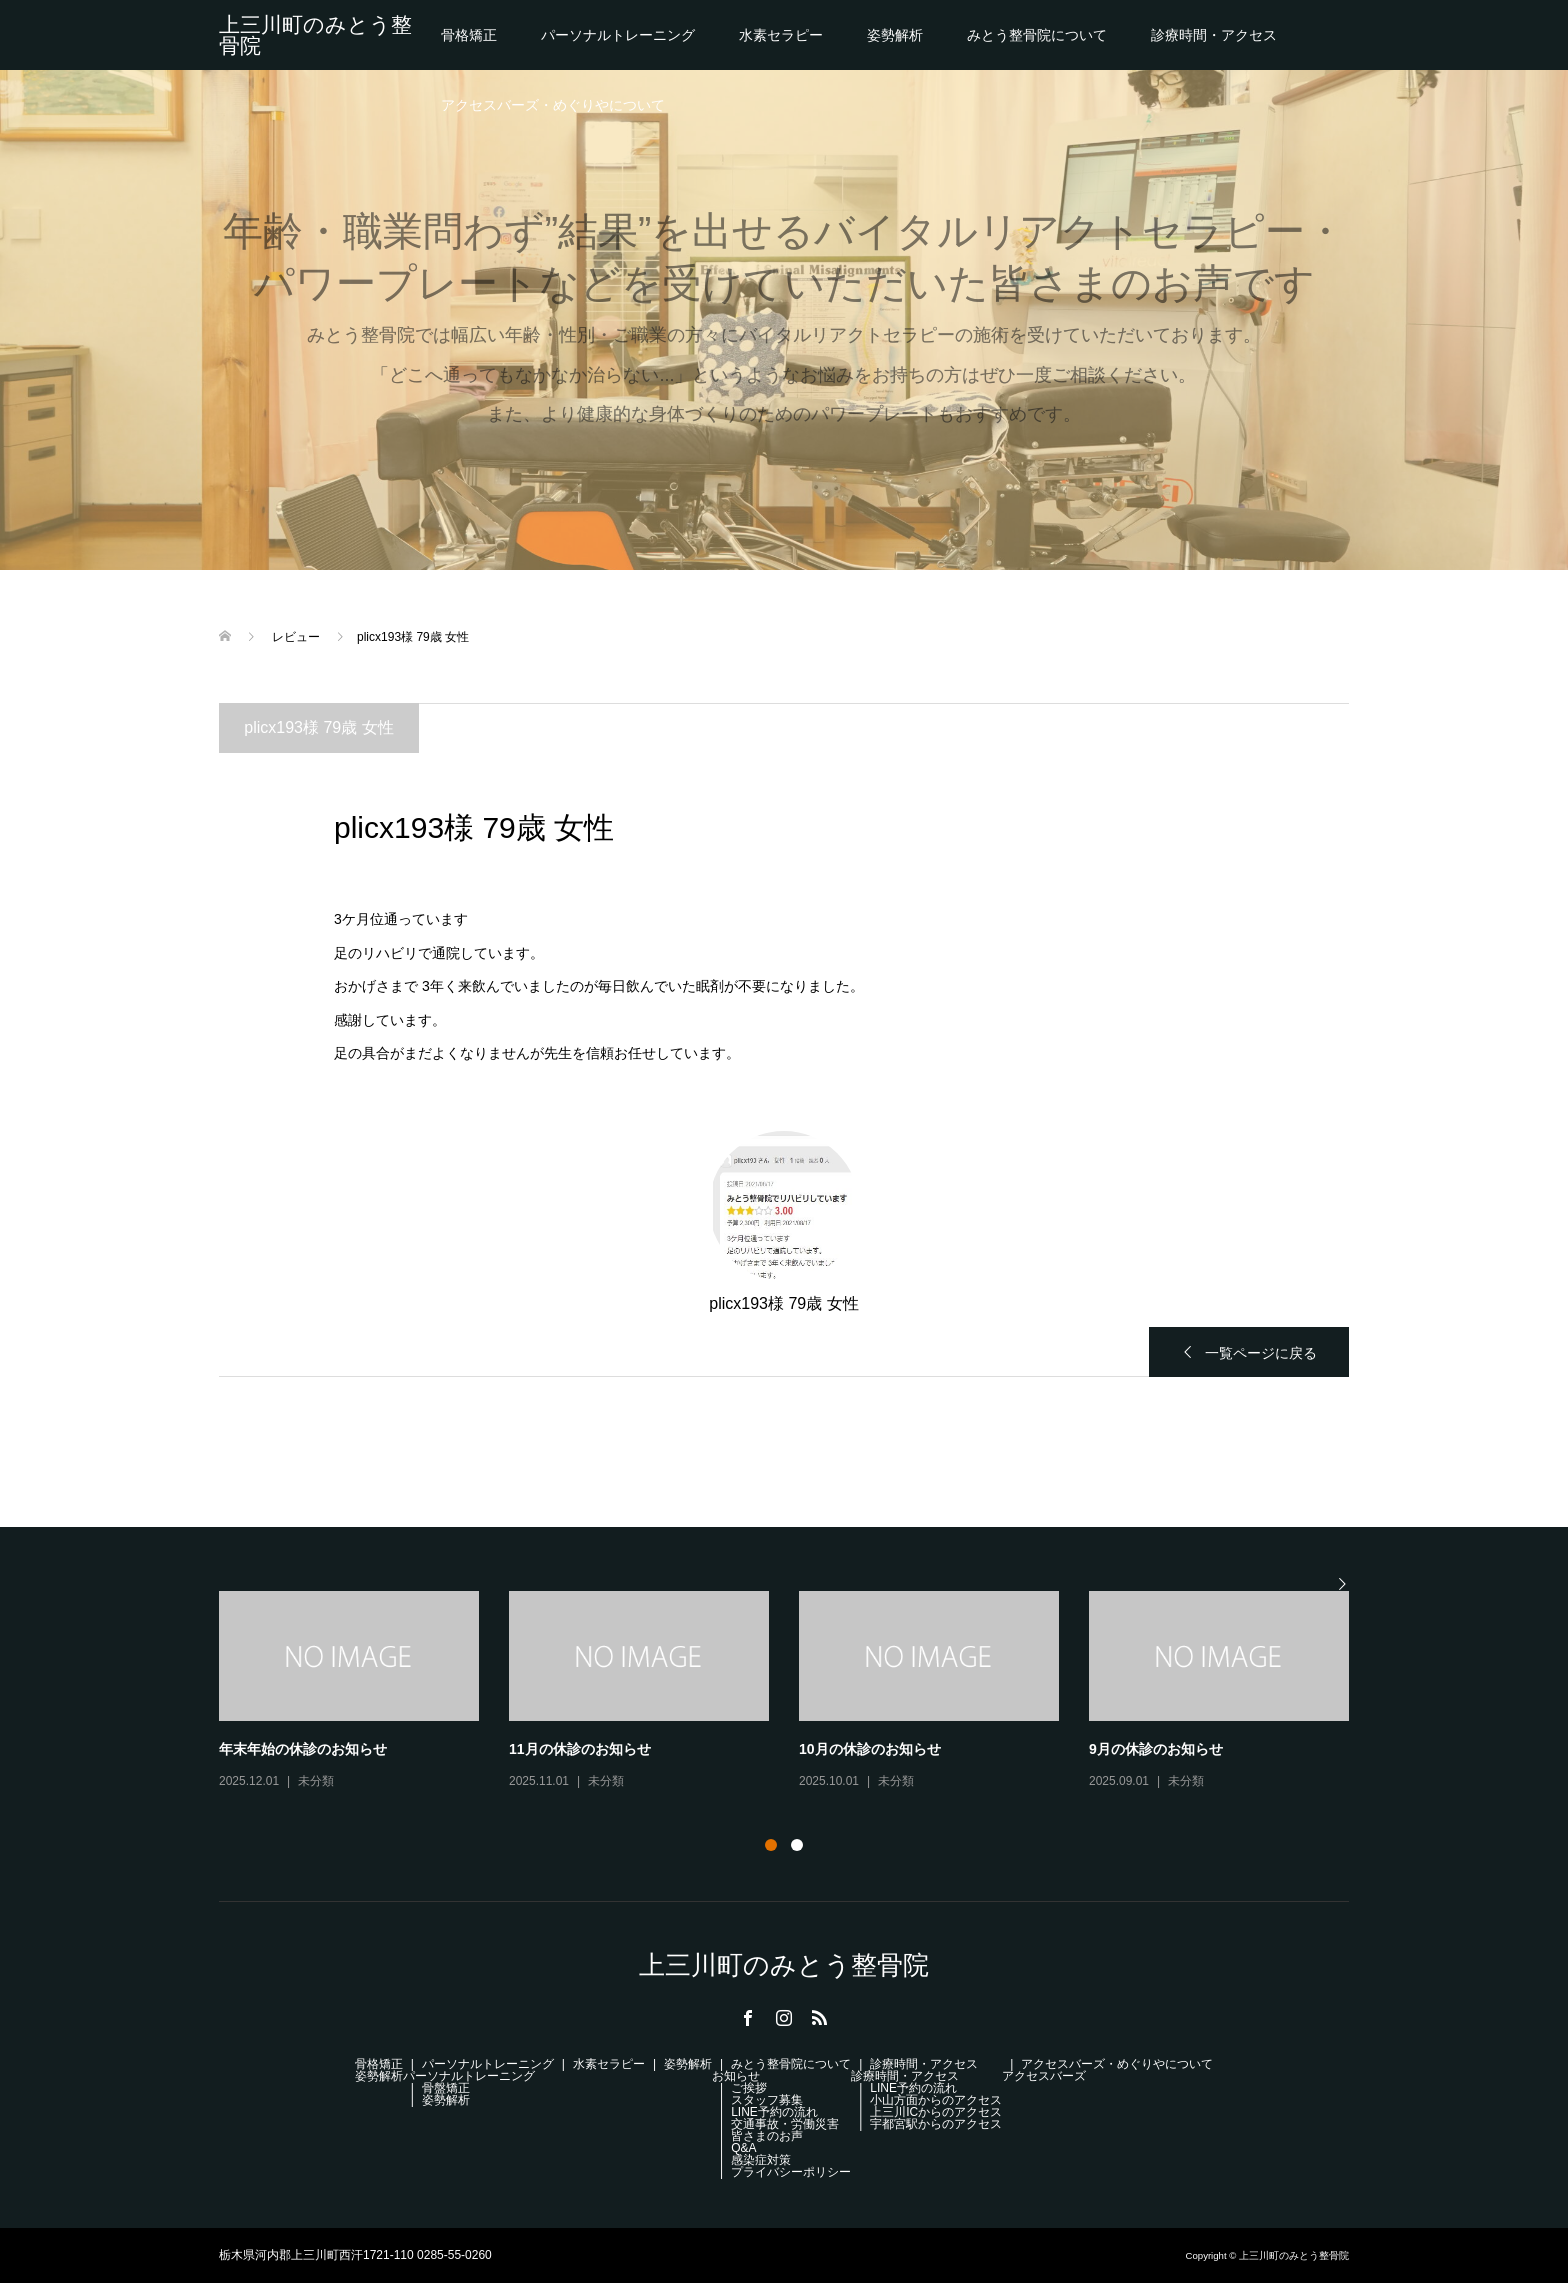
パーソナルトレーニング (618, 35)
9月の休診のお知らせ (1156, 1749)
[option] (799, 1692)
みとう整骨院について (1037, 35)
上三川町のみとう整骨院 (315, 35)
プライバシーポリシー (791, 2172)
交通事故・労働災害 (785, 2124)
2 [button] (797, 1845)
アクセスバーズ (1044, 2076)
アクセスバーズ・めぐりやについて (553, 105)
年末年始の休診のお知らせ (303, 1749)
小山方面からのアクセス (936, 2100)
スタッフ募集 (767, 2100)
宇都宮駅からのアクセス (936, 2124)
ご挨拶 (749, 2088)
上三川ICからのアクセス (936, 2112)
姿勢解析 (895, 35)
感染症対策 (761, 2160)
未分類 (316, 1781)
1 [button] (771, 1845)
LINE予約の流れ (774, 2112)
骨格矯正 (469, 35)
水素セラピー (781, 35)
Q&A (743, 2148)
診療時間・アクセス (1214, 35)
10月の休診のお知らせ (870, 1749)
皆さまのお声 (767, 2136)
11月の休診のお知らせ (580, 1749)
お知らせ (736, 2076)
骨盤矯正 (446, 2088)
